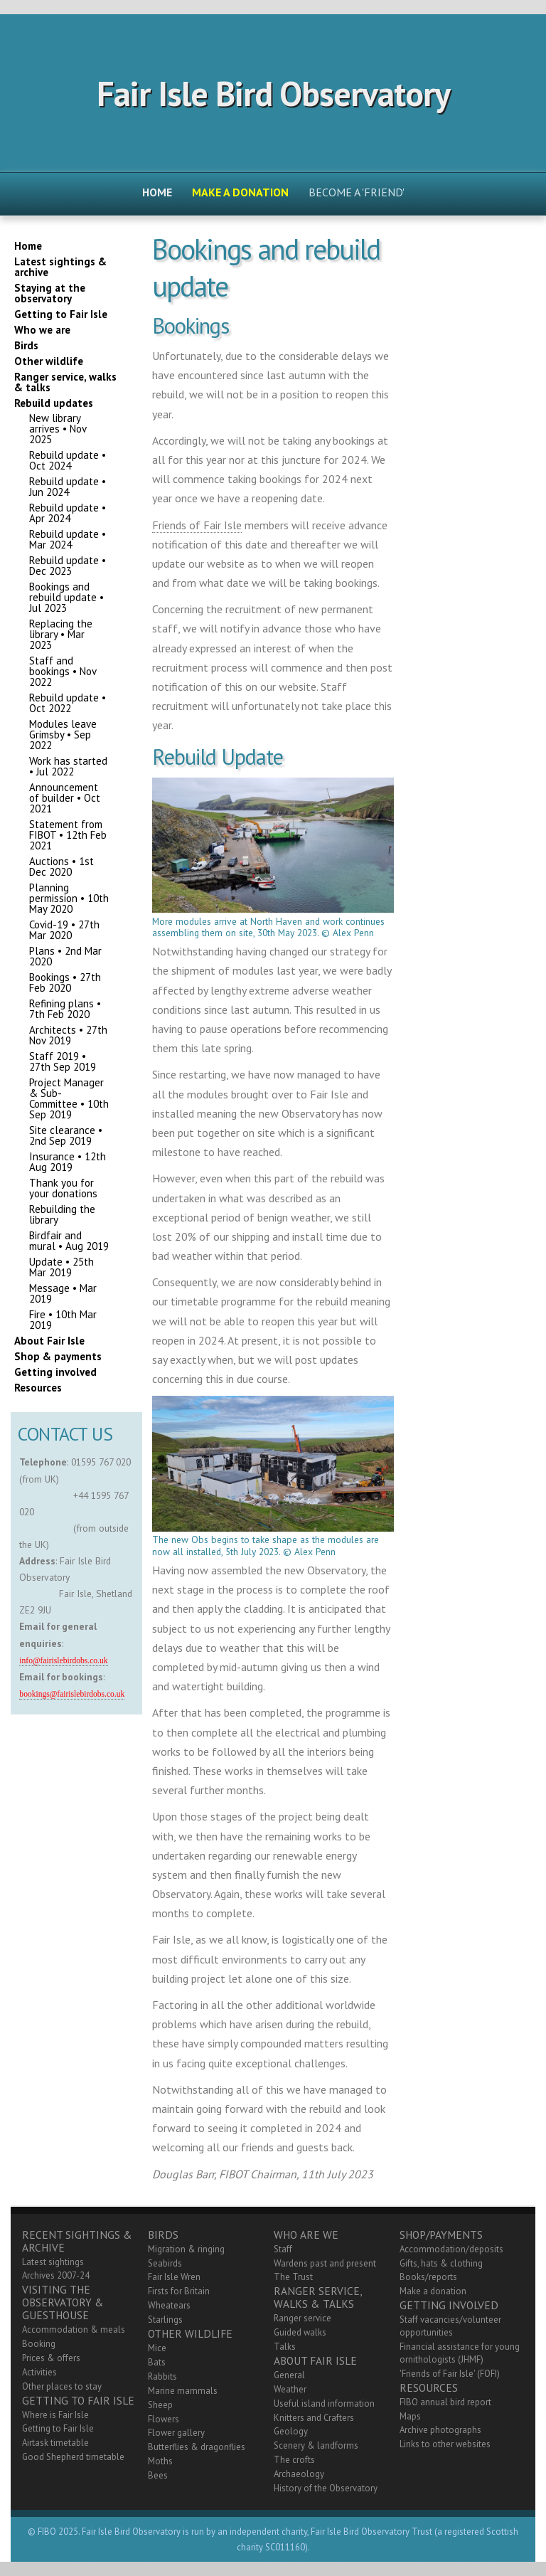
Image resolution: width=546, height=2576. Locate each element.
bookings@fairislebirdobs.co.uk (71, 1694)
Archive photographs (440, 2430)
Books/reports (428, 2277)
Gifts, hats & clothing (441, 2263)
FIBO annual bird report (445, 2402)
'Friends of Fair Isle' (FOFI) (450, 2374)
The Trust (293, 2277)
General (289, 2375)
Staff (283, 2249)
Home (157, 192)
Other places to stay (62, 2386)
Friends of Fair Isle (197, 525)
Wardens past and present (325, 2263)
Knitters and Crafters (314, 2418)
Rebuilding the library (62, 1214)
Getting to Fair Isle (58, 2428)
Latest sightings (53, 2262)
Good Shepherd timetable (73, 2457)
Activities (39, 2372)
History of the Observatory (326, 2488)
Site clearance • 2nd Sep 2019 (65, 1135)
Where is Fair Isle (55, 2415)
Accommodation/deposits (451, 2249)
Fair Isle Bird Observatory (273, 93)
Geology (291, 2431)
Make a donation (433, 2291)
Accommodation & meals (73, 2329)
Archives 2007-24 (56, 2275)
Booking (38, 2344)
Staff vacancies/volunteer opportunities (450, 2325)
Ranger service (302, 2318)
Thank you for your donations (63, 1188)
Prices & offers (51, 2358)
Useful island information (324, 2403)
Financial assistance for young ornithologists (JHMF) (460, 2353)
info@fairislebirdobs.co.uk (63, 1660)
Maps (410, 2416)
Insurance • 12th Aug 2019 (67, 1162)
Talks (285, 2347)
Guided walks (300, 2332)
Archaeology (299, 2474)
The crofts (294, 2460)
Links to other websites (445, 2444)
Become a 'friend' (357, 192)
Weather (290, 2389)
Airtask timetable (55, 2443)
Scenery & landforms (316, 2445)
